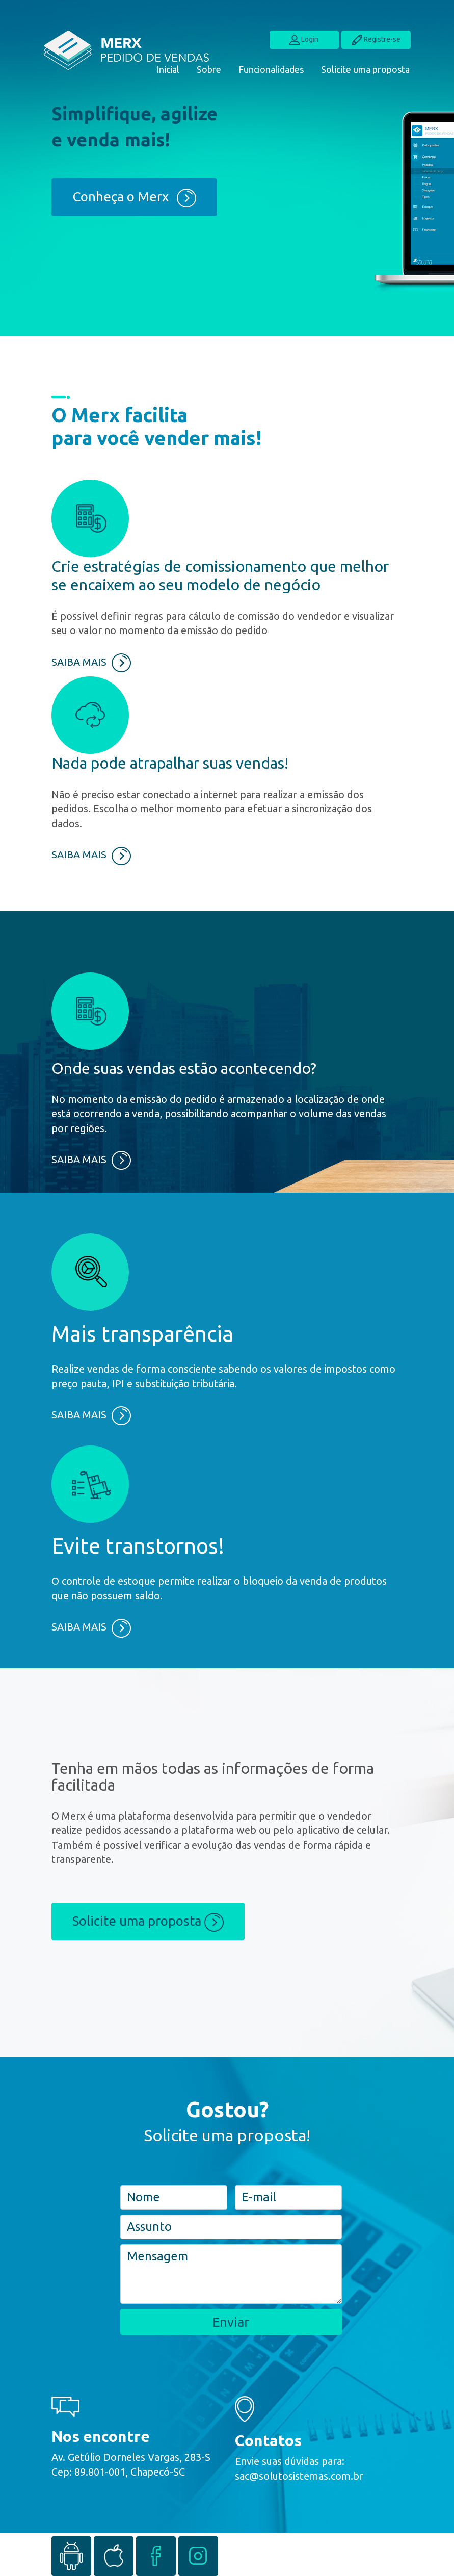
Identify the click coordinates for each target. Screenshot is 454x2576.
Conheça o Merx (134, 198)
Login (303, 40)
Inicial (167, 69)
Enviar (230, 2322)
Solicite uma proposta (365, 69)
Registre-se (376, 40)
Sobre (209, 69)
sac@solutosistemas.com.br (299, 2476)
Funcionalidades (271, 69)
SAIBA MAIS (91, 662)
